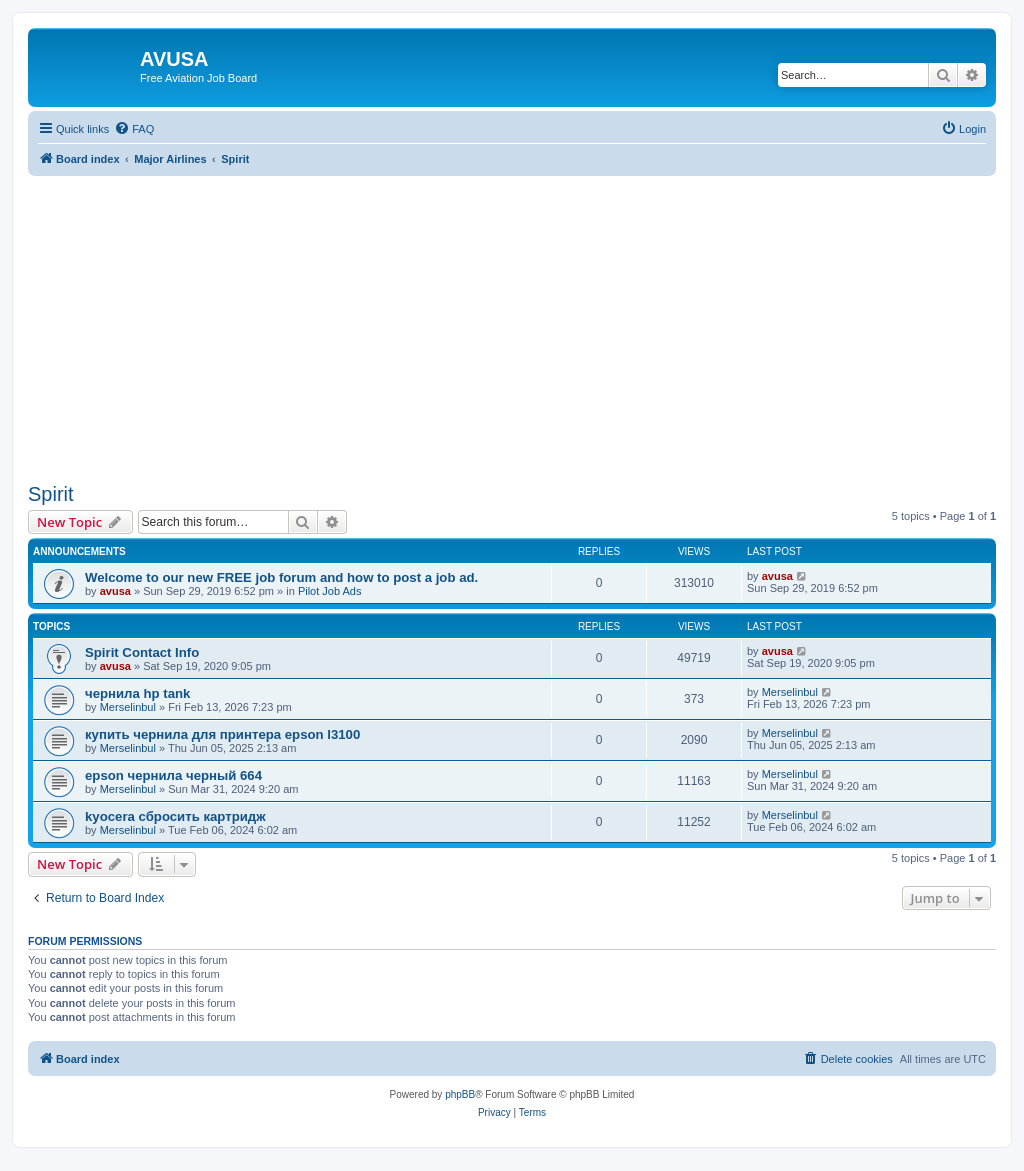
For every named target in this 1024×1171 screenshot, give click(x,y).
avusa (115, 591)
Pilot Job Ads (330, 591)
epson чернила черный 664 (173, 775)
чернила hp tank (137, 693)
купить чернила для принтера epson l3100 (222, 734)
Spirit (51, 494)
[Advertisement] (512, 316)
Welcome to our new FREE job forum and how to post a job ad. (281, 577)
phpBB (460, 1094)
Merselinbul (128, 707)
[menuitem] (134, 129)
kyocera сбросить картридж (175, 816)
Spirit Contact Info (142, 652)
